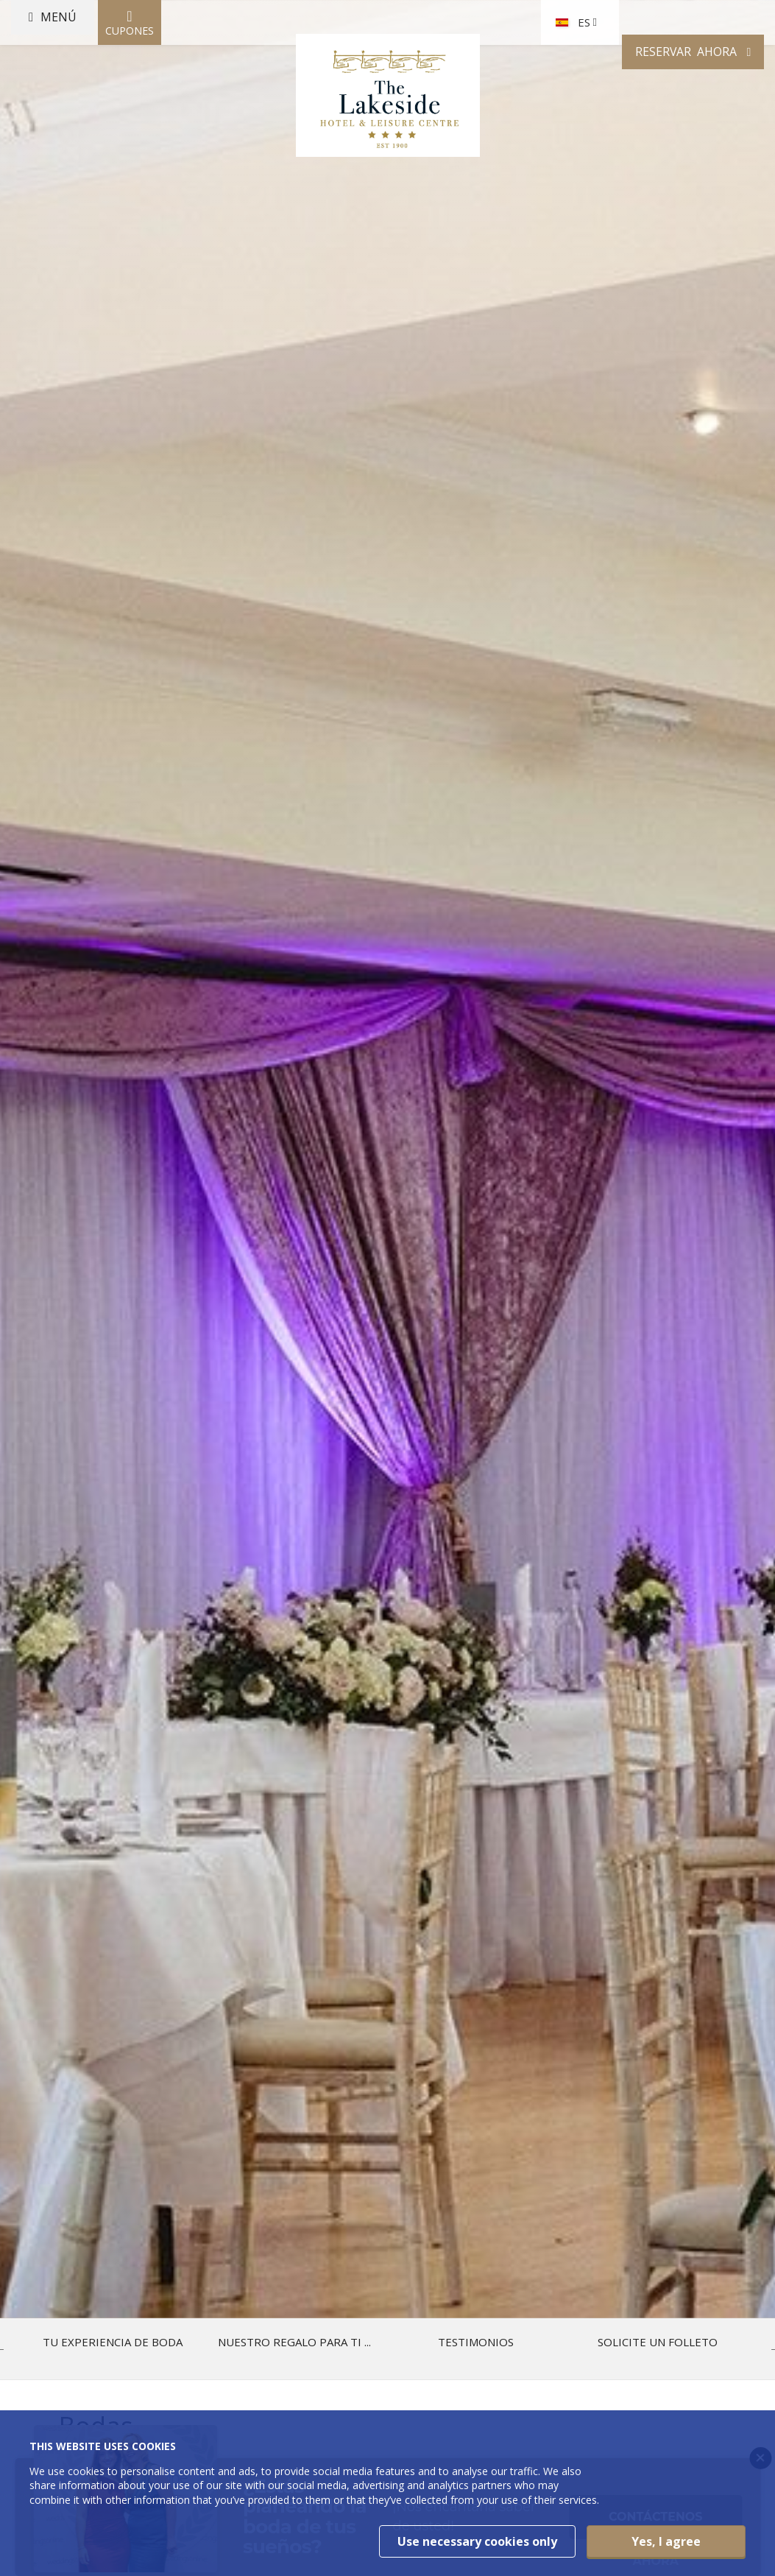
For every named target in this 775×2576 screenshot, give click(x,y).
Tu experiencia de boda (113, 2342)
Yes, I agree (666, 2541)
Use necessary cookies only (477, 2541)
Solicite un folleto (658, 2342)
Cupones (162, 100)
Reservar (647, 99)
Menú (84, 99)
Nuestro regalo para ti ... (294, 2342)
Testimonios (476, 2342)
